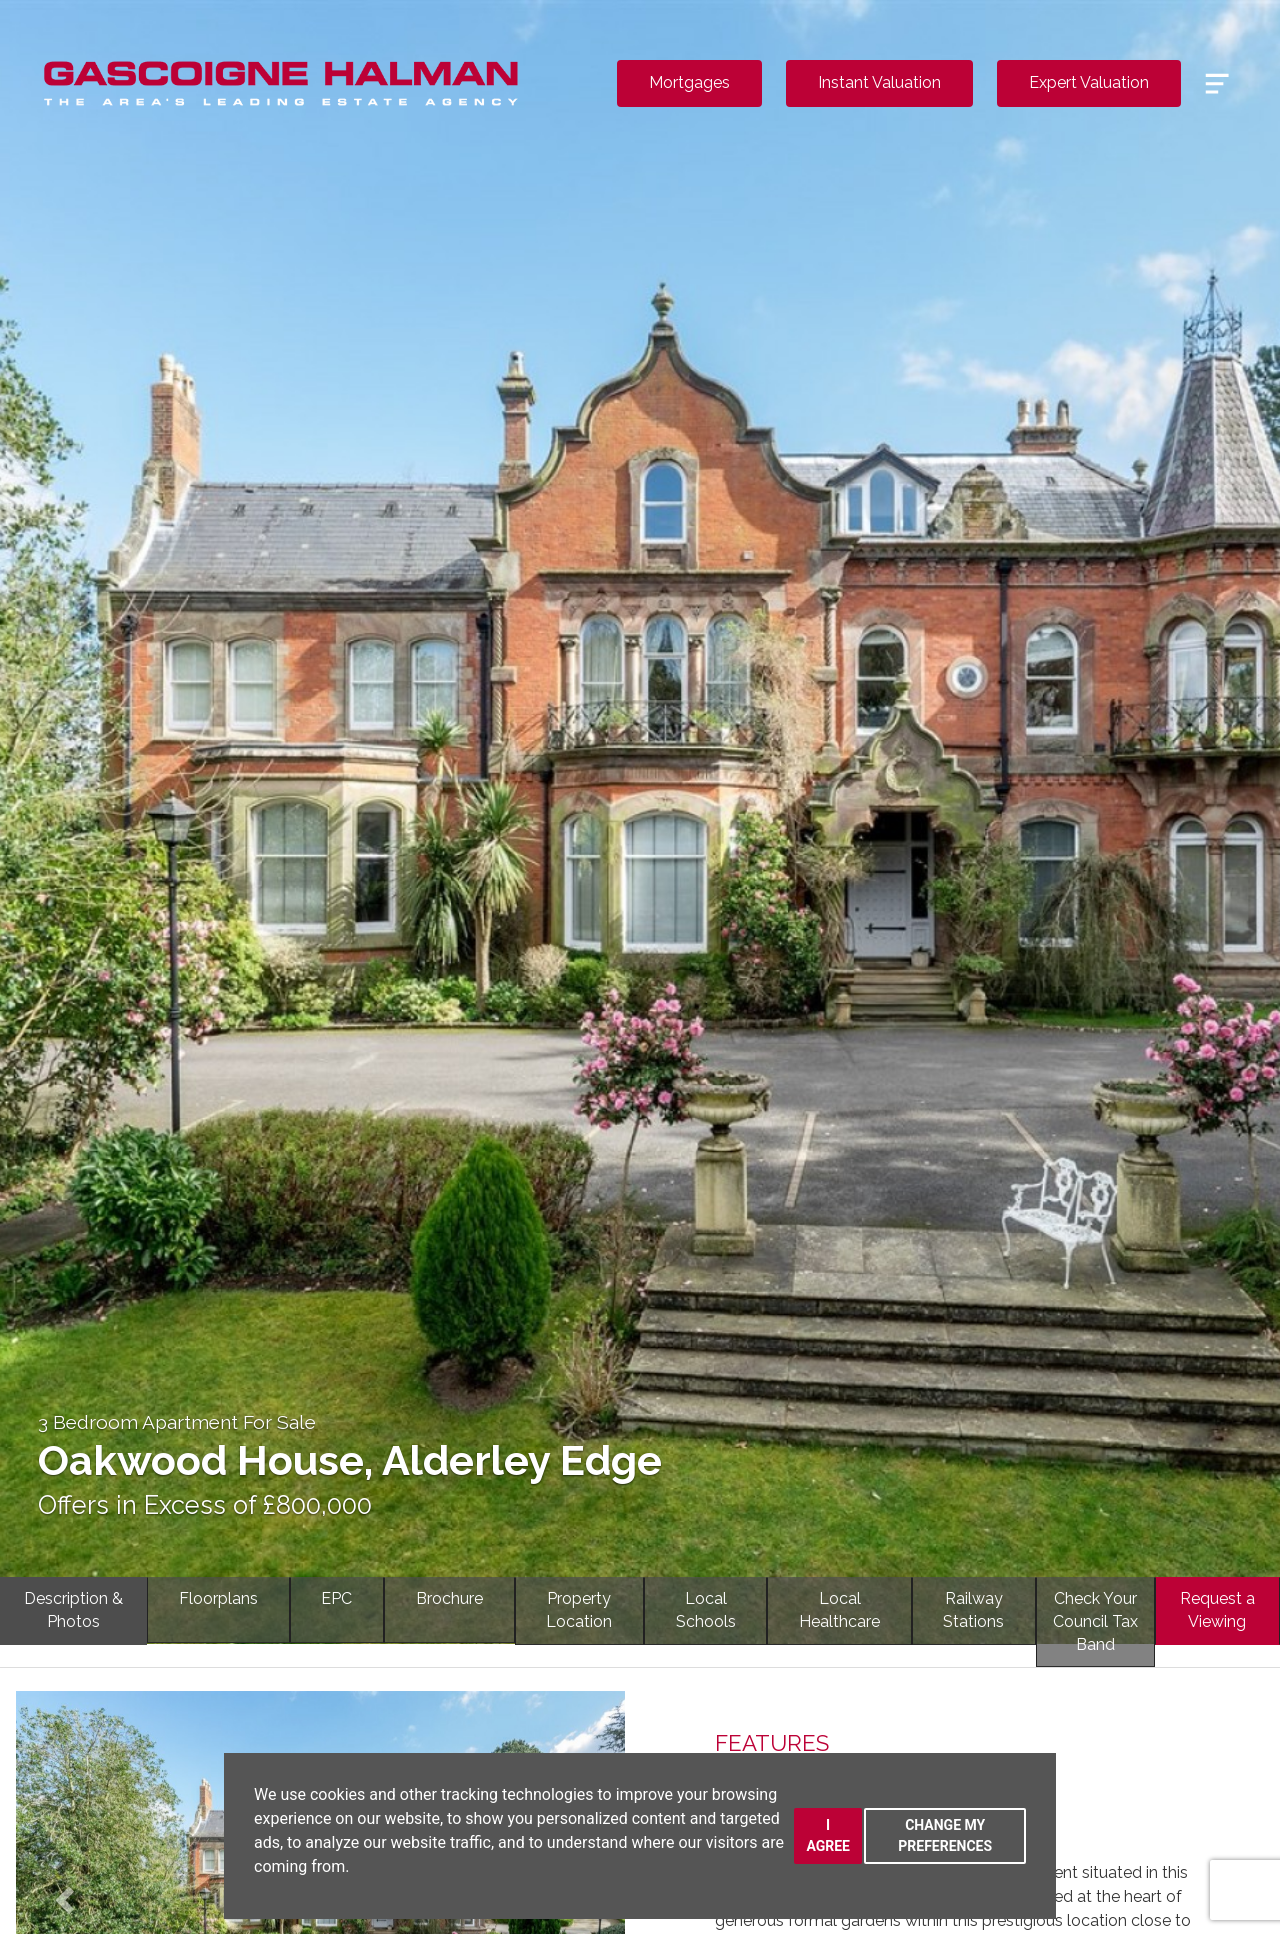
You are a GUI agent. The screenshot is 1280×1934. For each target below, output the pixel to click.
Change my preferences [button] (945, 1835)
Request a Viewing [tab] (1217, 1610)
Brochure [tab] (449, 1598)
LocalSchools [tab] (706, 1610)
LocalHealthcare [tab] (839, 1610)
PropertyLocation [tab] (579, 1610)
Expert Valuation (1089, 82)
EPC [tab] (336, 1598)
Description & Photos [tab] (73, 1610)
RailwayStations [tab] (973, 1610)
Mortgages (689, 82)
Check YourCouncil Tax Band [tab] (1095, 1621)
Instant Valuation (879, 82)
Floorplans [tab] (218, 1598)
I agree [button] (828, 1835)
